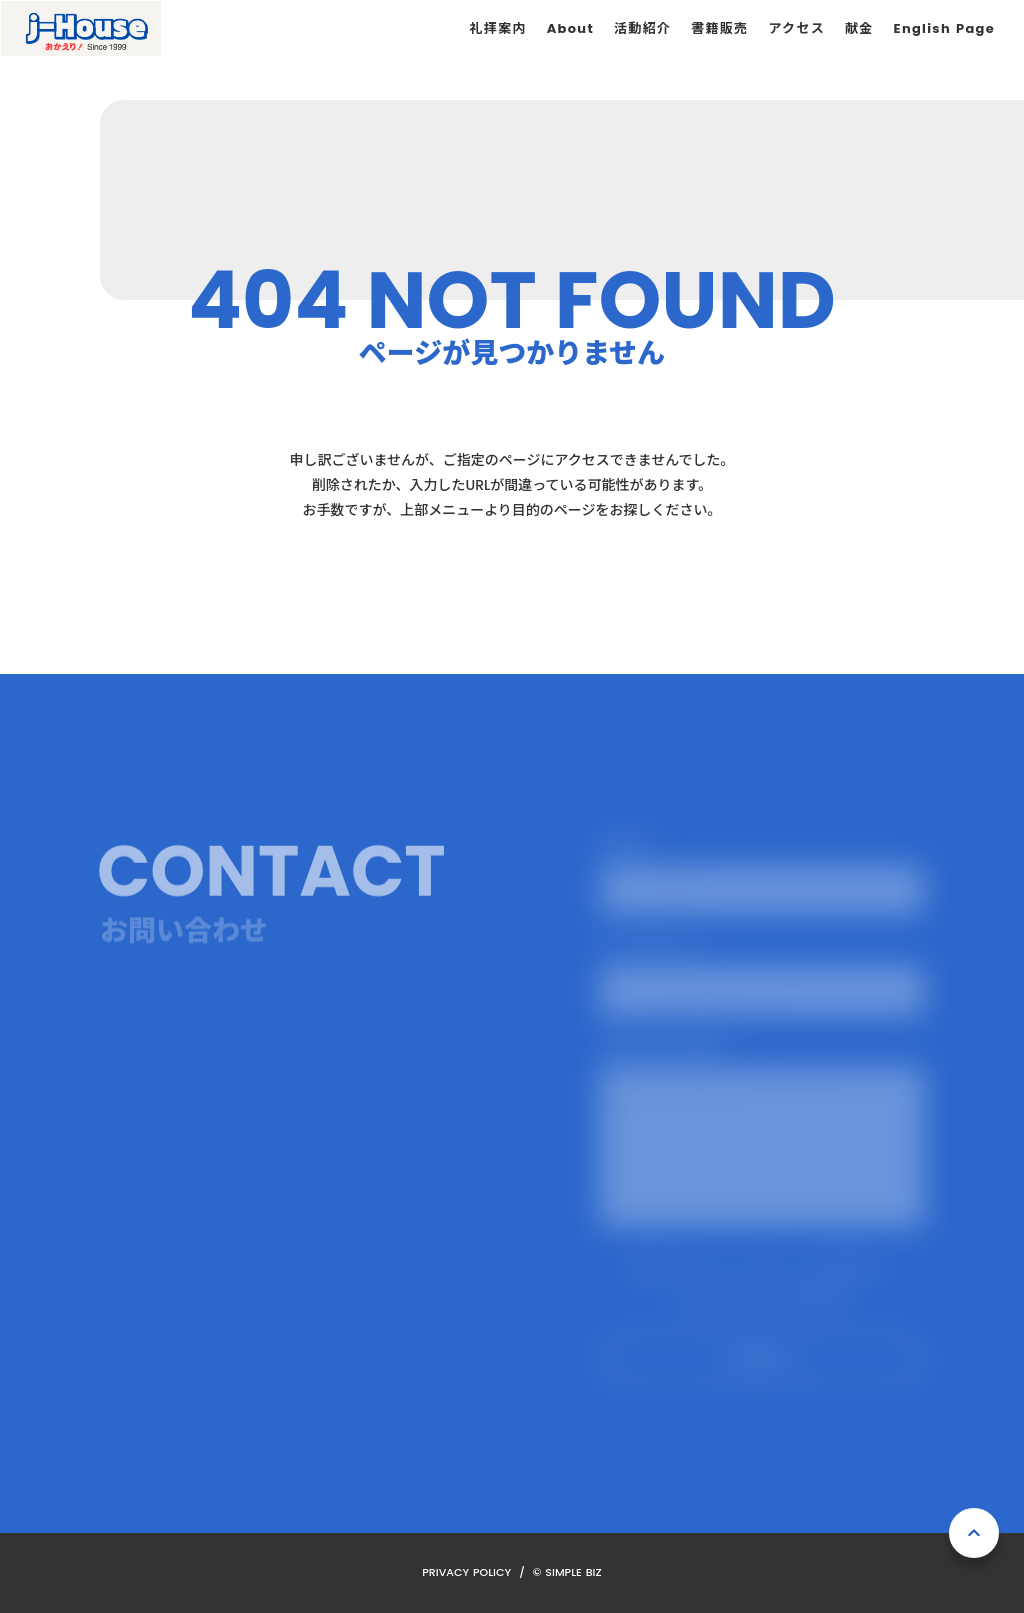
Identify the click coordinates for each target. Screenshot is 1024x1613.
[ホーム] (81, 28)
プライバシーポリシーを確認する (762, 1296)
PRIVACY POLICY (466, 1572)
